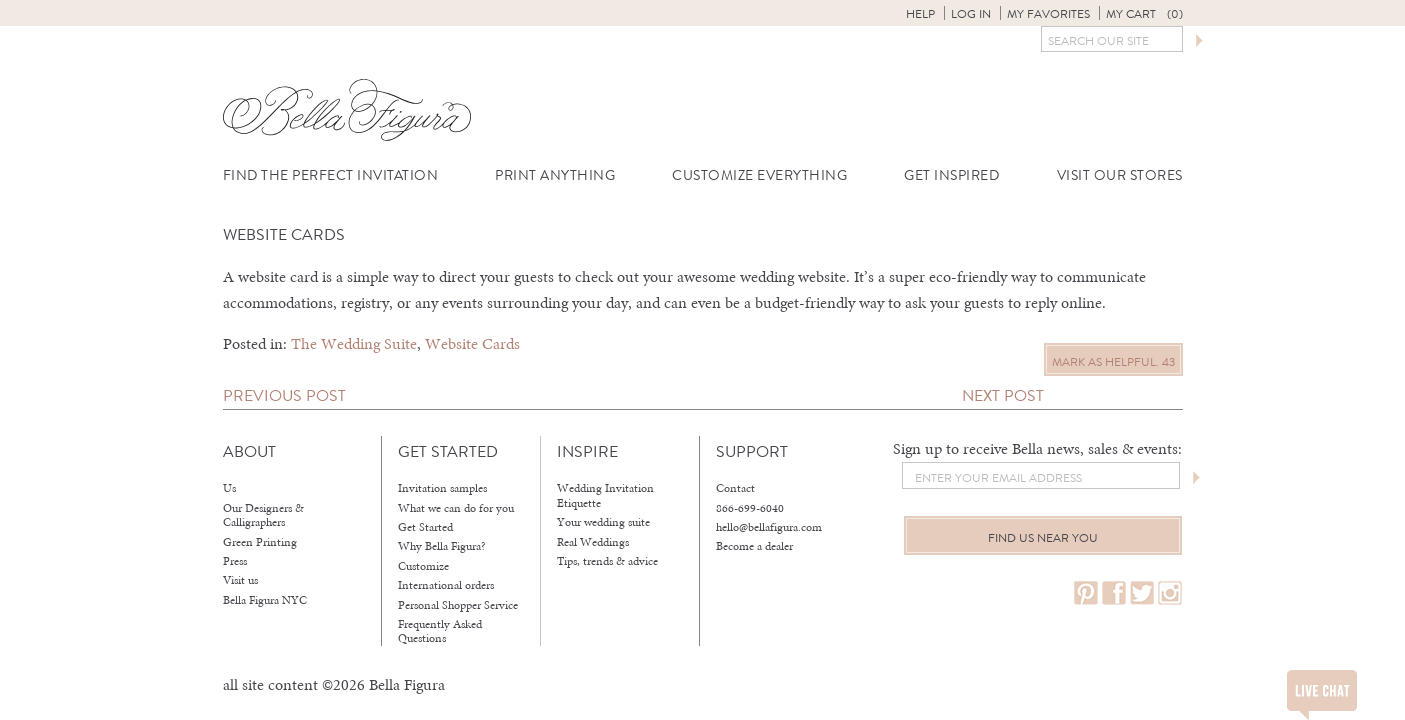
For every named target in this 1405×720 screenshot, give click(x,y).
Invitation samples (442, 488)
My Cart (1144, 14)
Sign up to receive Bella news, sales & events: (1037, 448)
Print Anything (555, 175)
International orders (446, 585)
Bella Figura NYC (265, 600)
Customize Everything (759, 175)
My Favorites (1048, 14)
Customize (423, 566)
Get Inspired (951, 175)
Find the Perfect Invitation (331, 175)
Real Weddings (593, 542)
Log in (971, 14)
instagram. (1170, 593)
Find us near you (1043, 538)
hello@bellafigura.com (769, 527)
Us (229, 488)
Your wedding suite (603, 522)
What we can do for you (456, 508)
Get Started (425, 527)
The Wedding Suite (354, 343)
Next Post (1003, 395)
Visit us (240, 580)
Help (920, 14)
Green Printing (260, 542)
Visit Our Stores (1120, 175)
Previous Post (284, 395)
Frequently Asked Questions (440, 631)
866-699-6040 (750, 508)
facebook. (1114, 593)
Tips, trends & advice (607, 561)
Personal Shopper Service (458, 605)
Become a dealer (754, 546)
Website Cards (472, 343)
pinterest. (1086, 593)
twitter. (1142, 593)
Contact (735, 488)
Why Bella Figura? (442, 546)
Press (235, 561)
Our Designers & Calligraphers (263, 515)
